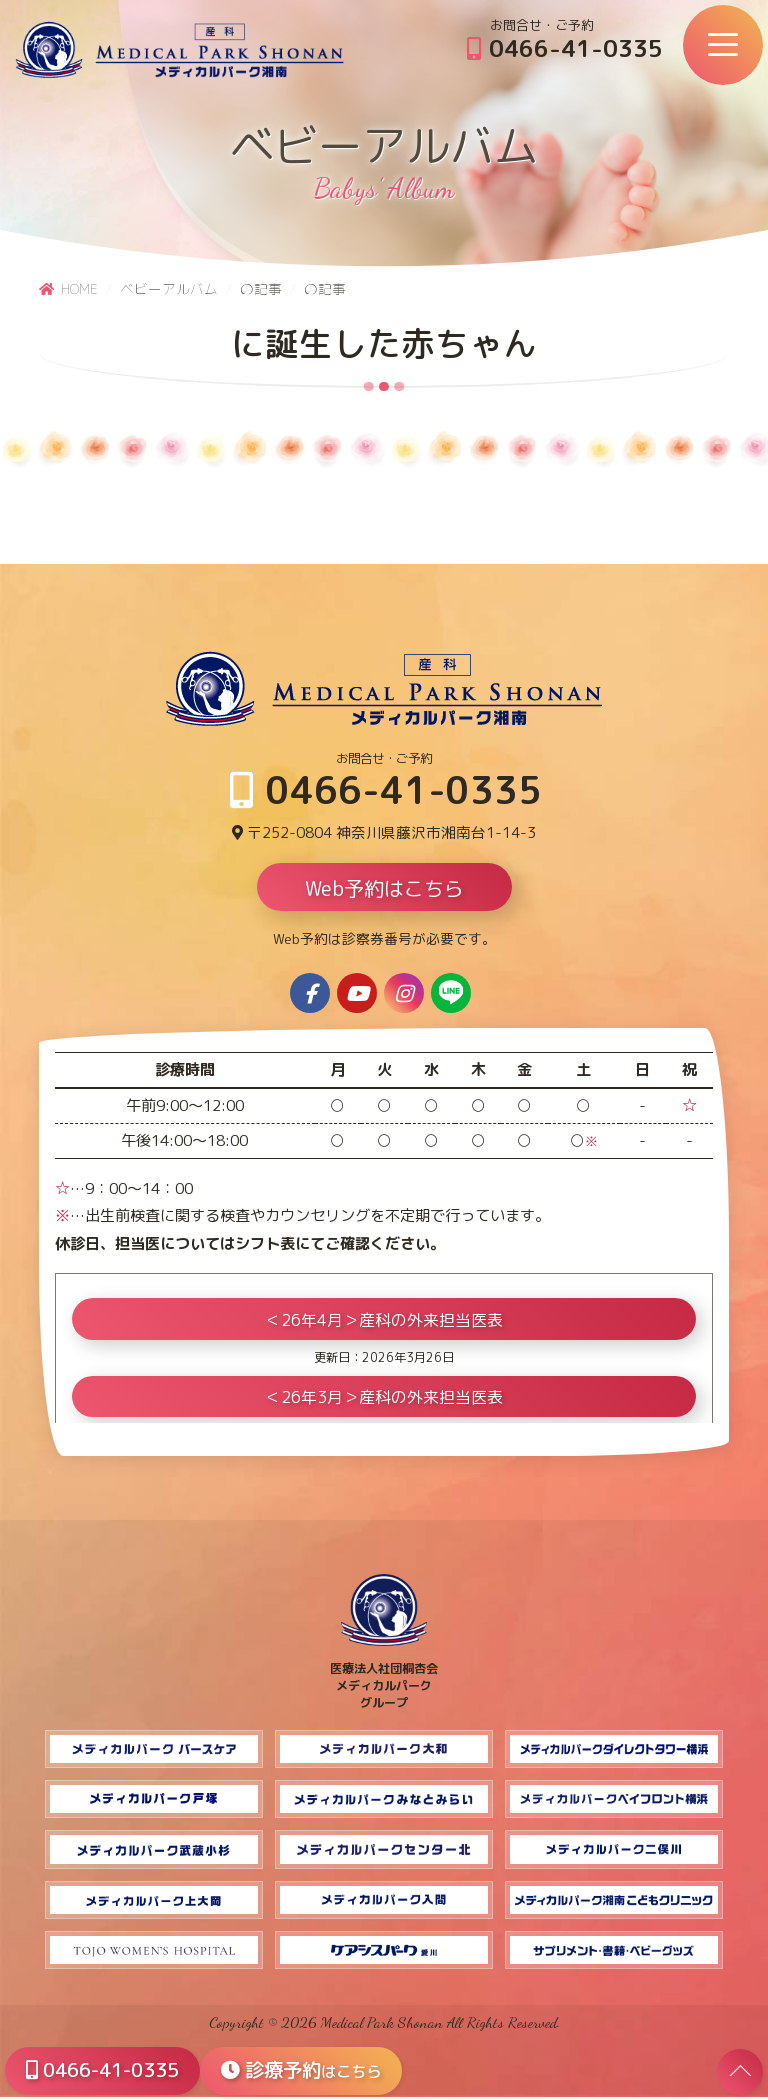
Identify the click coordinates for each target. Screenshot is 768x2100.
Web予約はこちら (384, 891)
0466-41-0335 (565, 48)
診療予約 (311, 2069)
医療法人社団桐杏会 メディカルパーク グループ (384, 1680)
